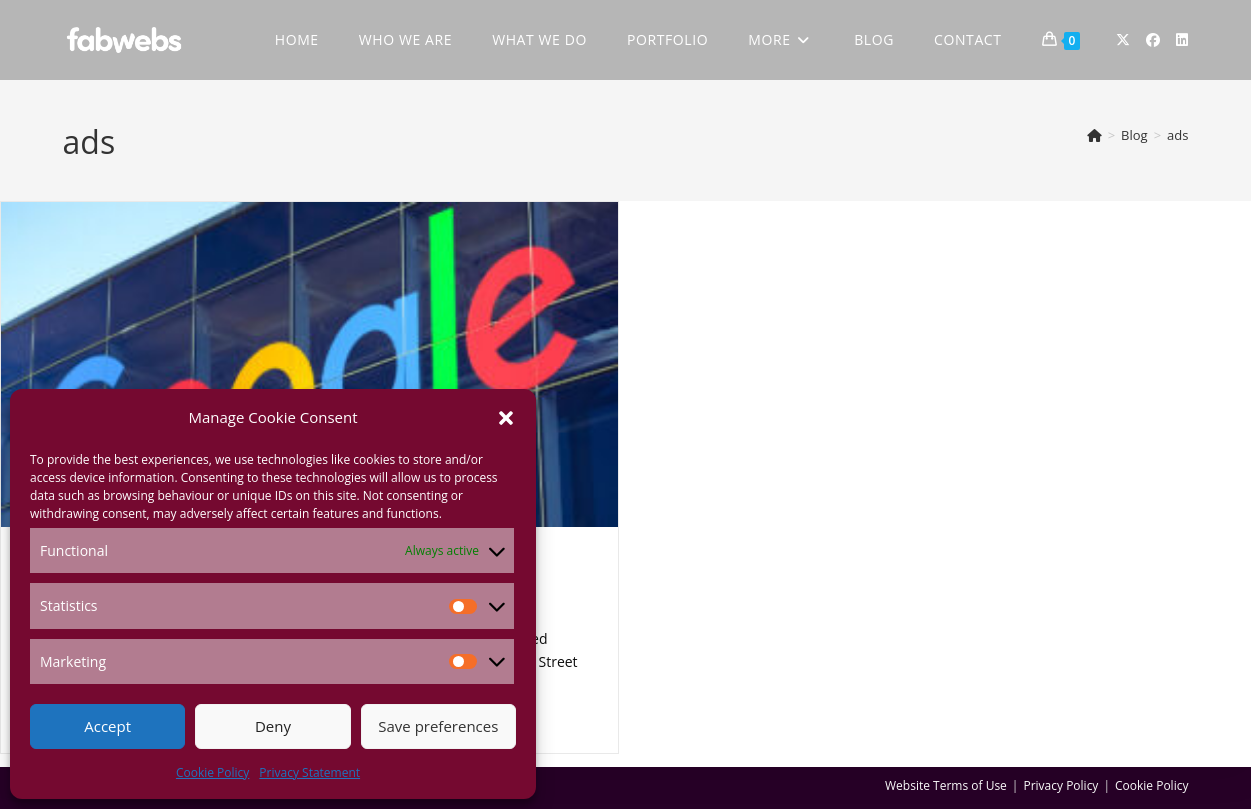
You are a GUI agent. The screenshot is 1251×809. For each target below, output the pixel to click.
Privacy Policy (1060, 785)
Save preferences (438, 726)
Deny (273, 726)
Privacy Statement (309, 772)
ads (1177, 135)
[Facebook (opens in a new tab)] (1153, 40)
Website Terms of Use (946, 785)
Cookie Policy (212, 772)
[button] (506, 418)
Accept (107, 726)
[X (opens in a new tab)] (1123, 40)
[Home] (1094, 135)
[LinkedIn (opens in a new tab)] (1182, 40)
